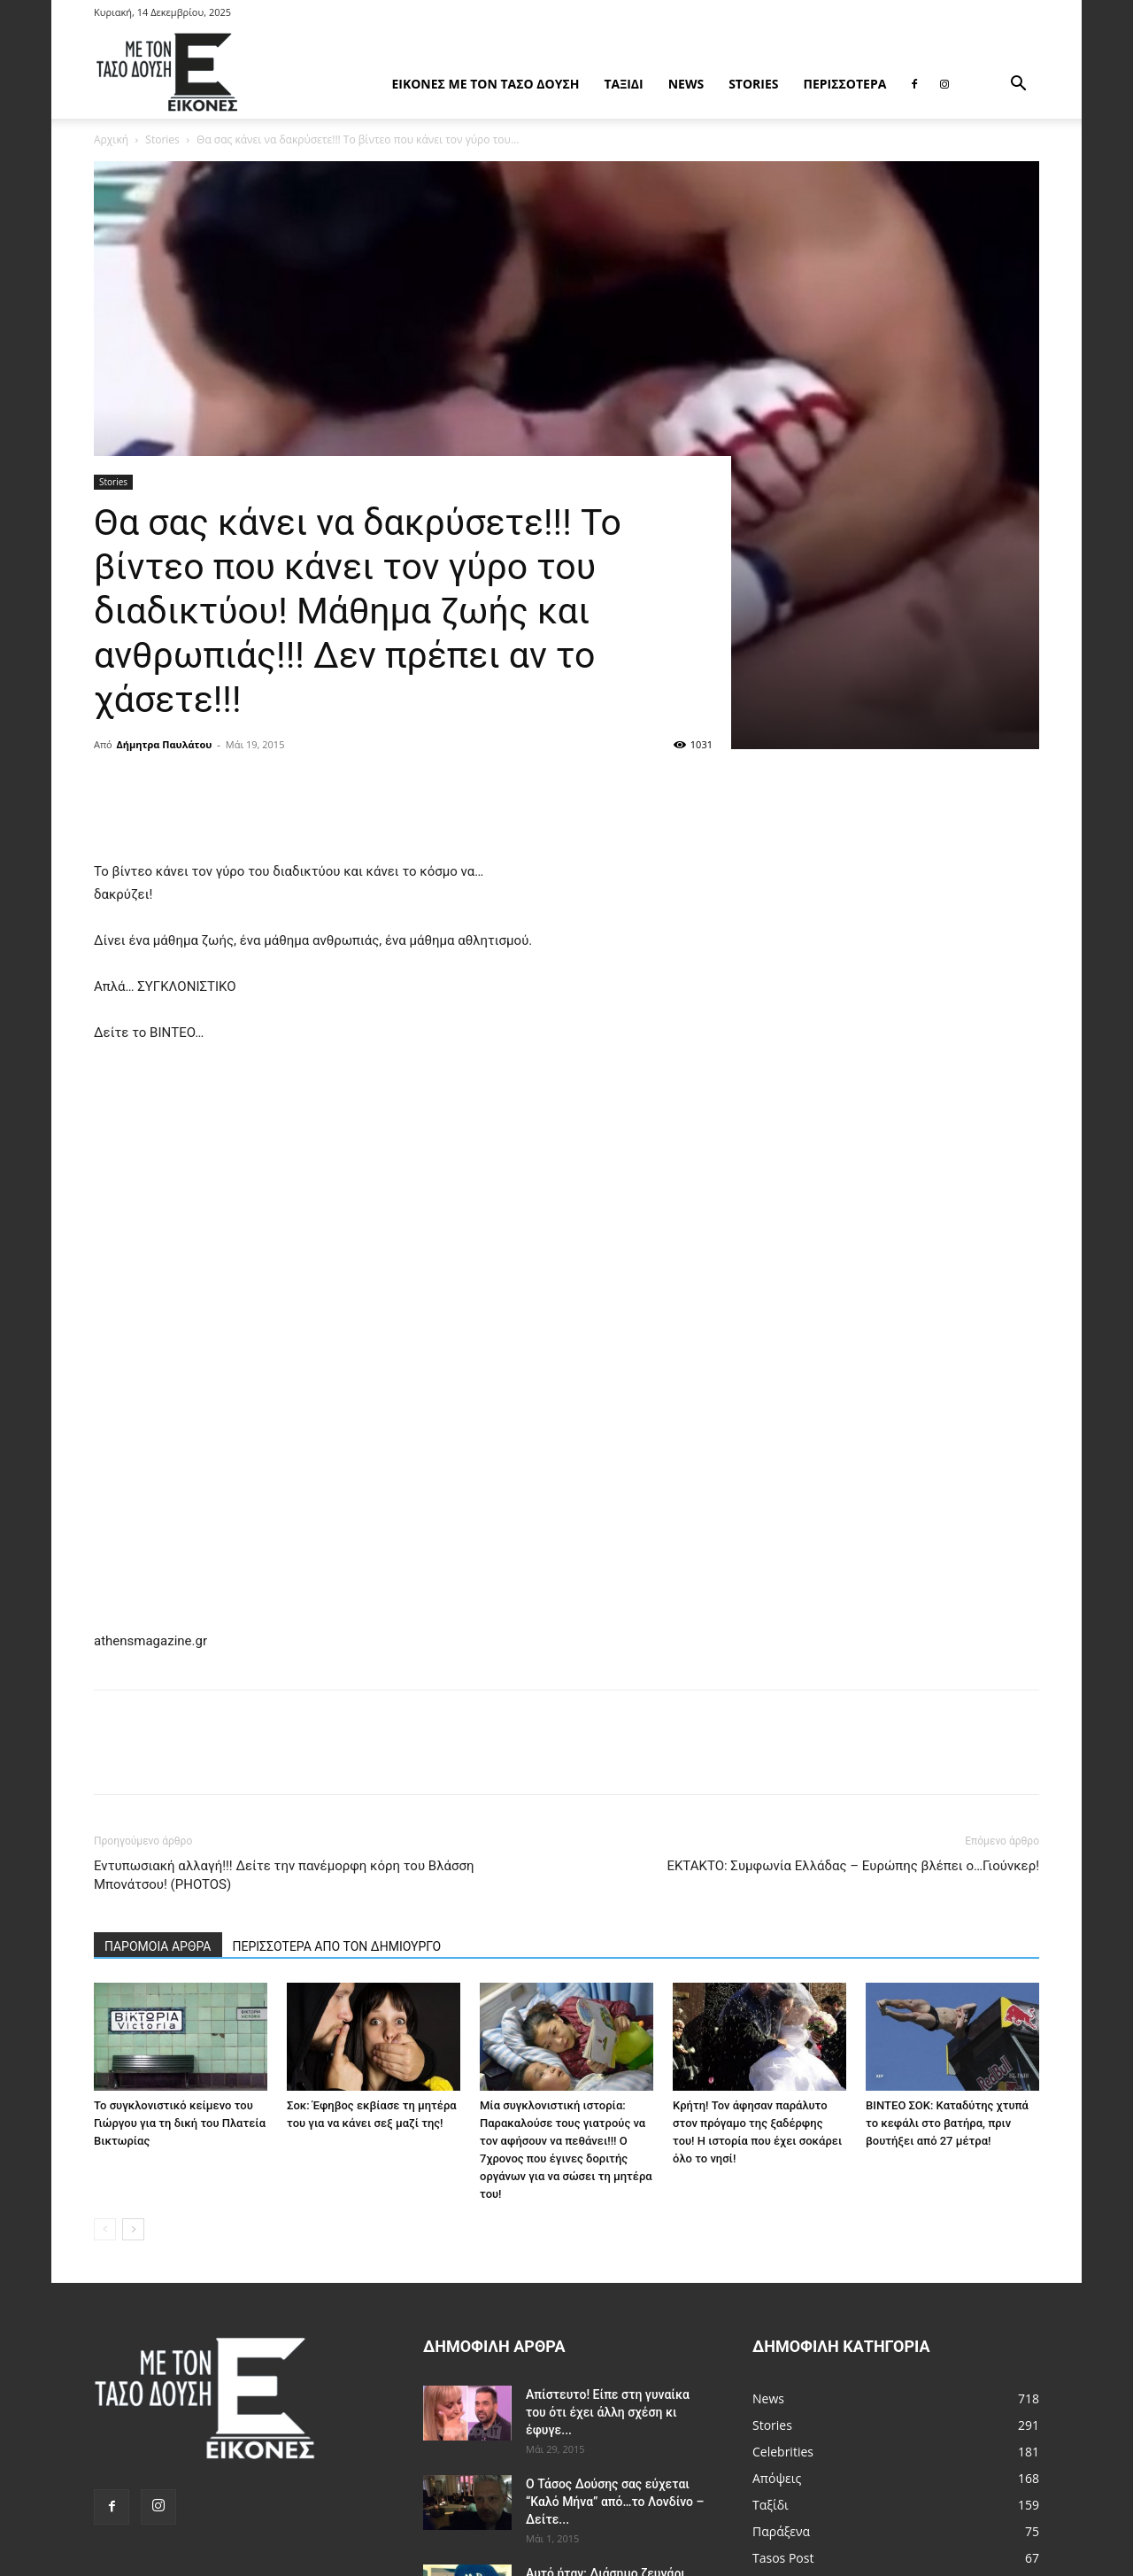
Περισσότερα (845, 83)
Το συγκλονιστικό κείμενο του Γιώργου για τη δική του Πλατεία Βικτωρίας (180, 2123)
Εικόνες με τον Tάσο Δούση (485, 83)
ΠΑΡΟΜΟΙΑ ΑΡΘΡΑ (158, 1946)
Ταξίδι (623, 83)
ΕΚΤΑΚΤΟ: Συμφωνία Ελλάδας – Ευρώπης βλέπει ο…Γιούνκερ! (853, 1866)
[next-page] (133, 2229)
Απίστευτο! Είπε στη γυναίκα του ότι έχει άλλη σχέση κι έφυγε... (608, 2412)
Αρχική (111, 139)
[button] (1018, 85)
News (686, 83)
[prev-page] (105, 2229)
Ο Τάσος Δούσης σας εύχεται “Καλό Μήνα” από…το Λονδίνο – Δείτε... (615, 2501)
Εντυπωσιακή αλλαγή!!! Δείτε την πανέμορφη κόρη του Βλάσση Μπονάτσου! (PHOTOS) (284, 1875)
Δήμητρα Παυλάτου (164, 744)
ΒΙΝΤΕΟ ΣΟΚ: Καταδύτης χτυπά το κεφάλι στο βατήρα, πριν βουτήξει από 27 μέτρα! (947, 2123)
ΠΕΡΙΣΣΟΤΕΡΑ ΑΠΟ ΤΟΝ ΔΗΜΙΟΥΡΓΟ (337, 1946)
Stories (753, 83)
